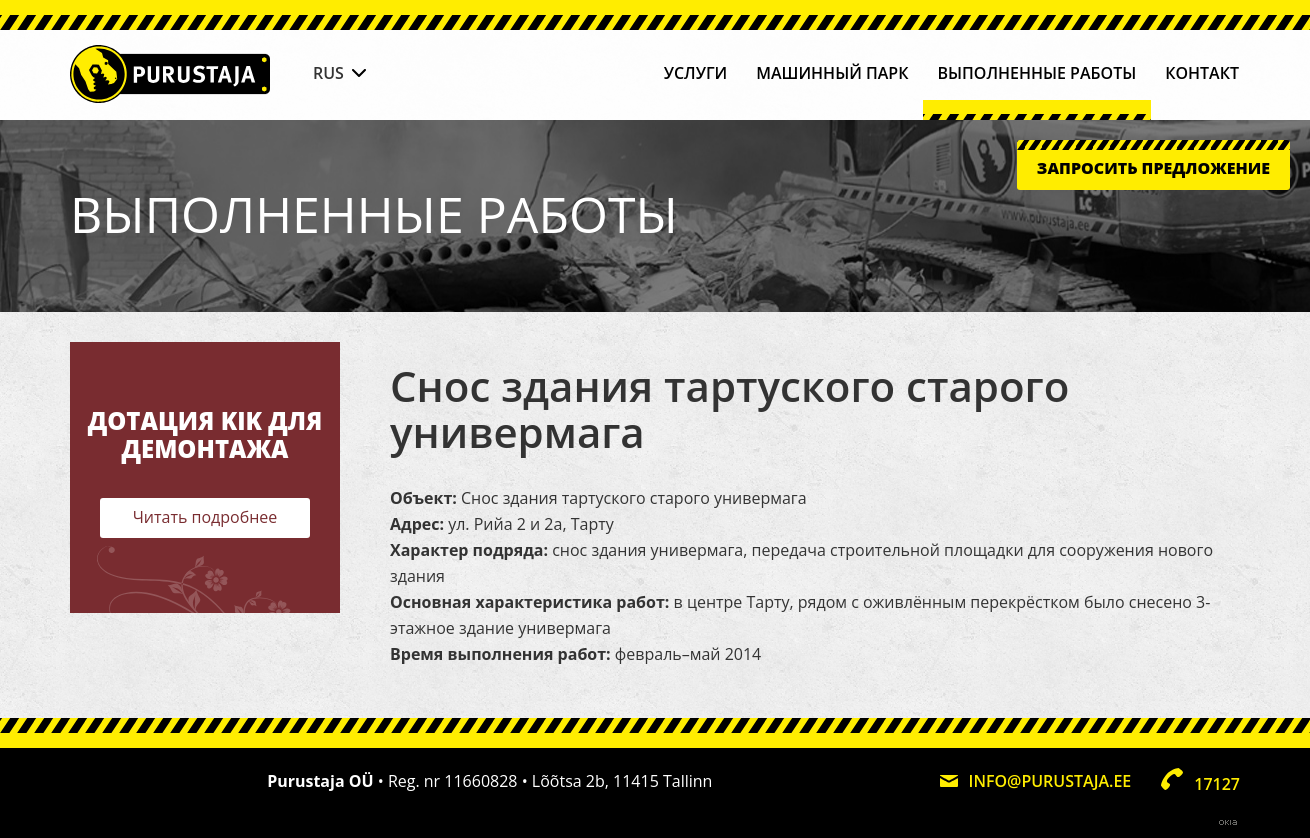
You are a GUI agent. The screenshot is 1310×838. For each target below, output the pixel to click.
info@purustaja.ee (1050, 781)
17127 (1217, 784)
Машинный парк (832, 73)
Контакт (1202, 73)
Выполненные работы (1036, 73)
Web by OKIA (1228, 822)
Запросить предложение (1153, 168)
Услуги (696, 73)
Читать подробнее (205, 517)
